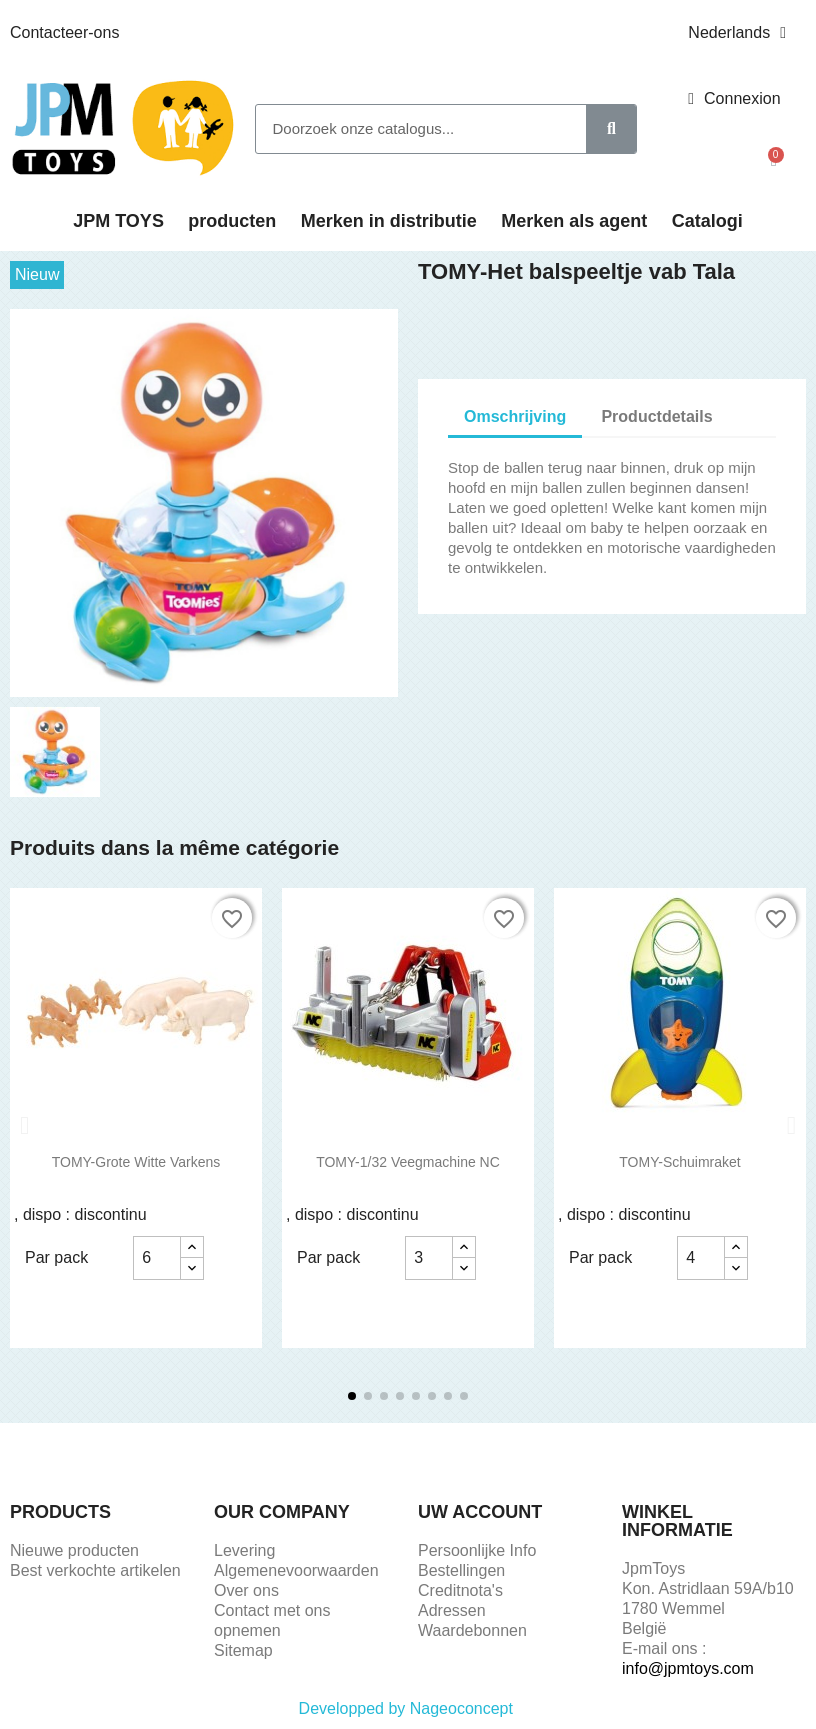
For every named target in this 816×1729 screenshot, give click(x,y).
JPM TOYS (118, 221)
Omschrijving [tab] (515, 416)
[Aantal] (157, 1258)
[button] (773, 161)
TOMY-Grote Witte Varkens (136, 1162)
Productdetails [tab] (656, 416)
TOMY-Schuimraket (679, 1162)
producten (232, 221)
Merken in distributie (389, 221)
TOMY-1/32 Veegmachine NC (408, 1162)
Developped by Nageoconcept (408, 1708)
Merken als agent (574, 221)
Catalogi (707, 221)
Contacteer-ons (64, 32)
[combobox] (410, 129)
